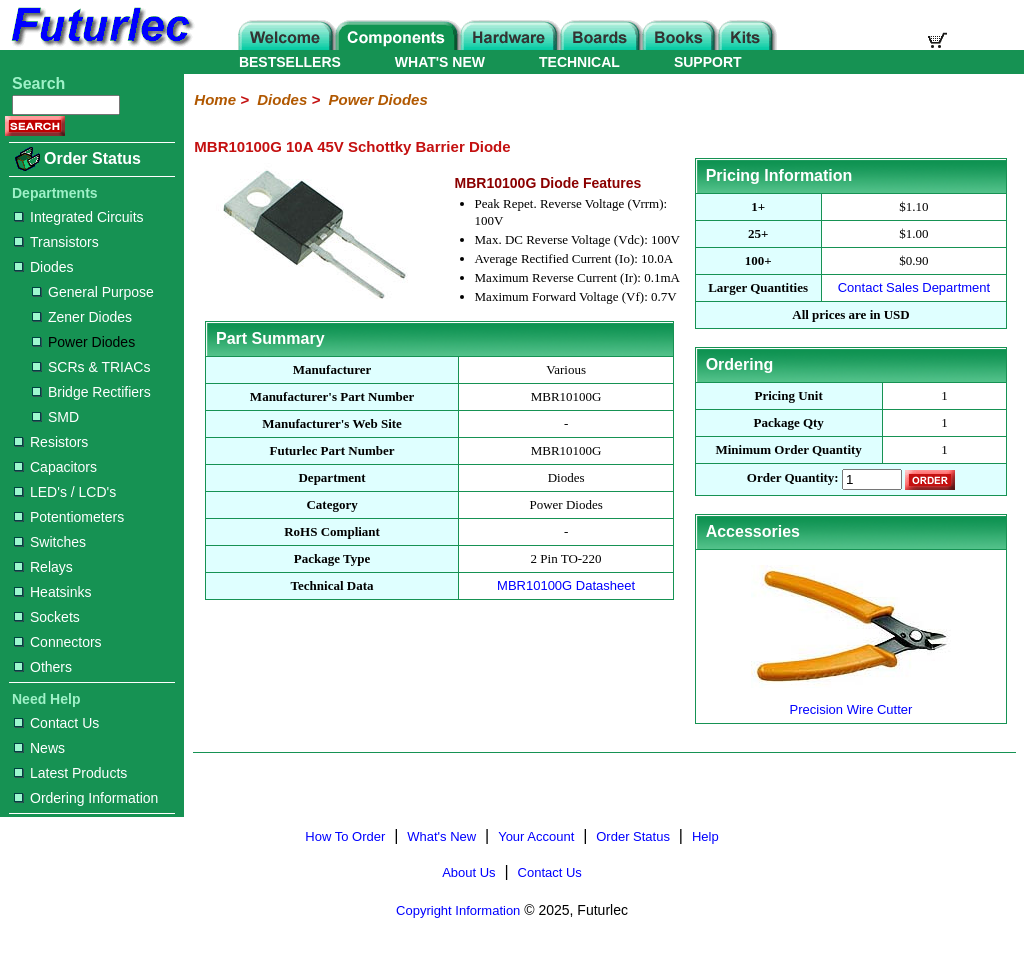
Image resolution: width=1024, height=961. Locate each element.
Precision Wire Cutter (851, 701)
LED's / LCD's (65, 492)
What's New (441, 836)
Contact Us (56, 723)
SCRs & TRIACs (91, 367)
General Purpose (93, 292)
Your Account (536, 836)
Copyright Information (458, 910)
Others (43, 667)
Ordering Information (86, 798)
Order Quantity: (793, 478)
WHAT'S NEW (440, 62)
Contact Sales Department (914, 287)
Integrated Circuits (79, 217)
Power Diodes (83, 342)
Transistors (56, 242)
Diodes (44, 267)
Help (705, 836)
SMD (55, 417)
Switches (50, 542)
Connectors (58, 642)
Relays (43, 567)
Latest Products (70, 773)
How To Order (345, 836)
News (39, 748)
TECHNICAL (579, 62)
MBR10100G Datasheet (566, 585)
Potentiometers (69, 517)
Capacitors (55, 467)
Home (215, 99)
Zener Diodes (82, 317)
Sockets (47, 617)
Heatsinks (52, 592)
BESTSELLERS (290, 62)
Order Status (92, 158)
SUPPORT (708, 62)
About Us (468, 872)
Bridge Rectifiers (91, 392)
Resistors (51, 442)
